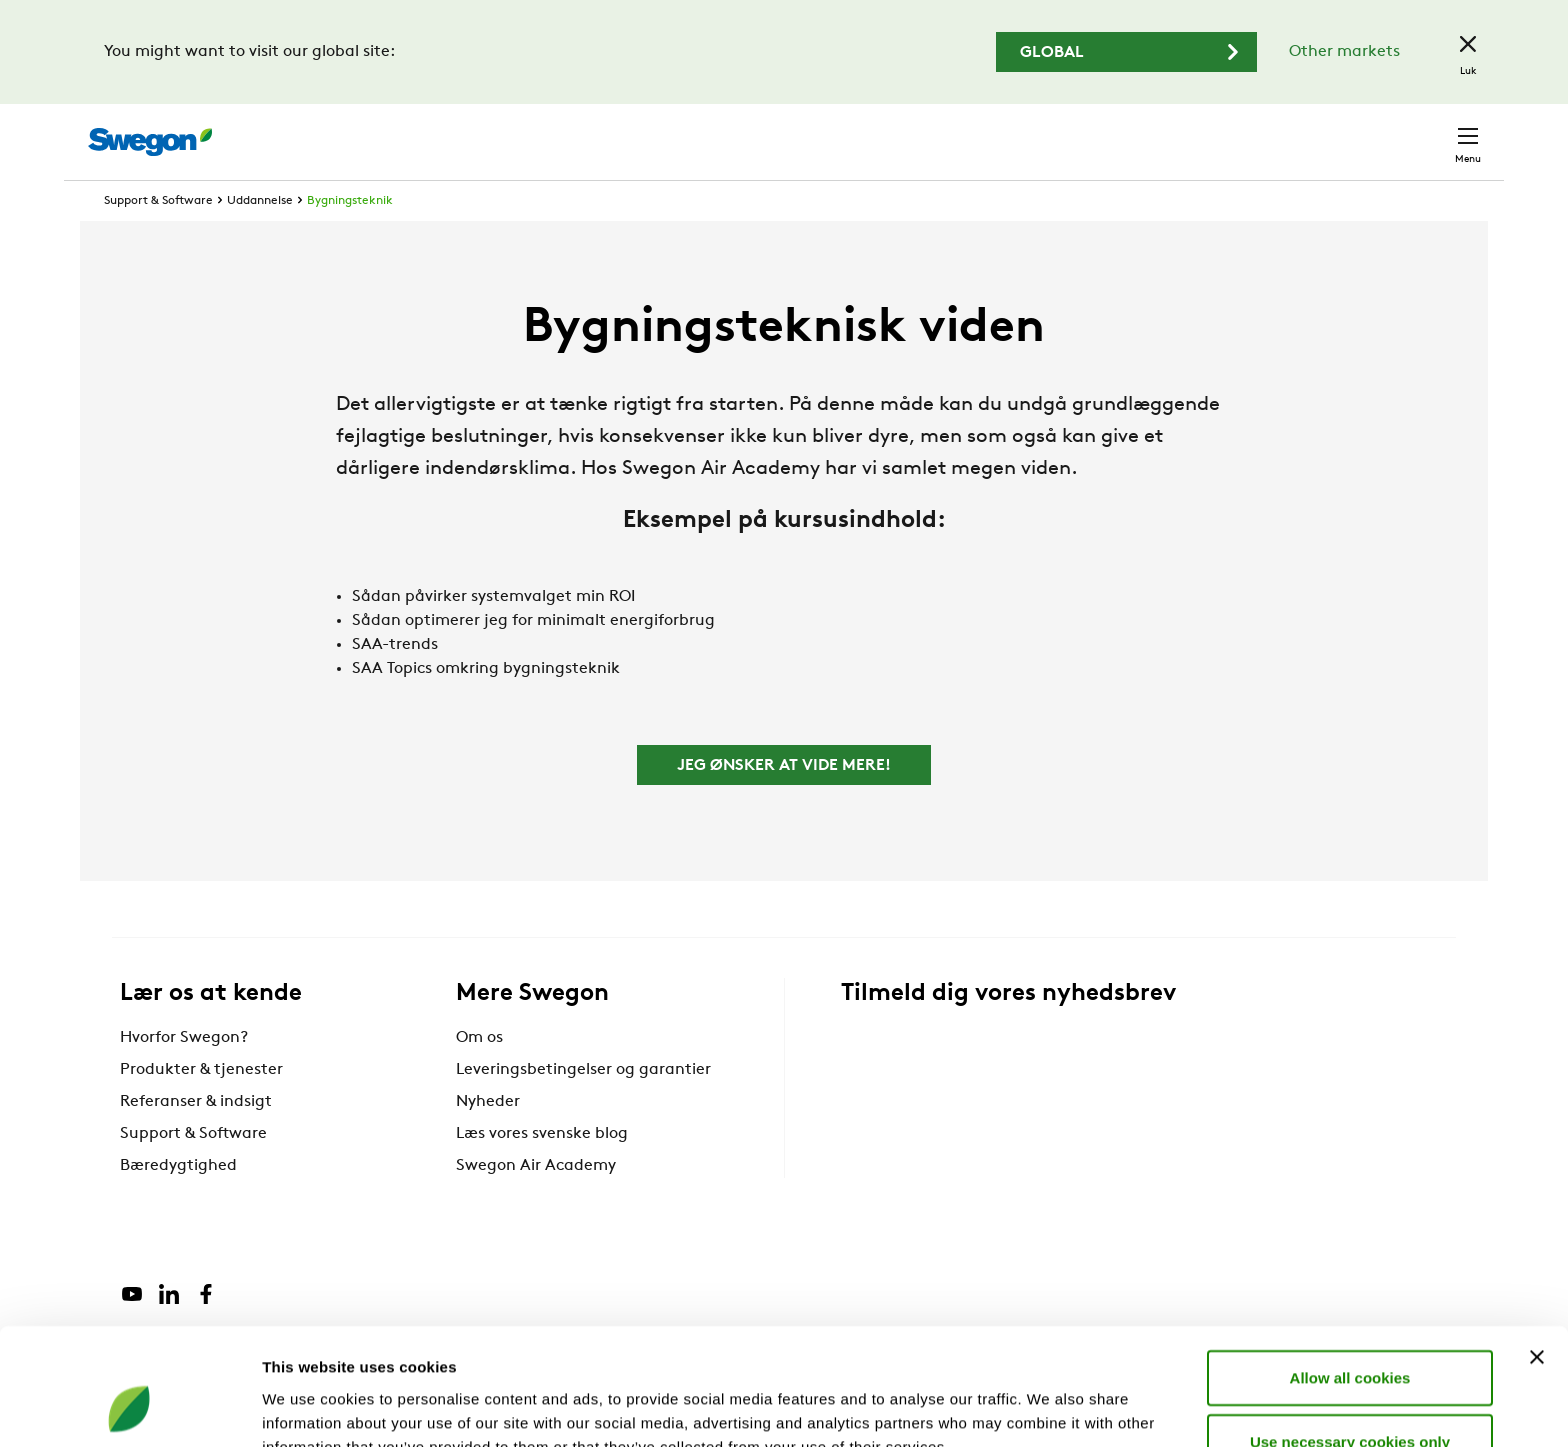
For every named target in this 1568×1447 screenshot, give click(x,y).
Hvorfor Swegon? (184, 1075)
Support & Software (158, 238)
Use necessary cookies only (1350, 1337)
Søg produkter (954, 131)
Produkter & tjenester (201, 1107)
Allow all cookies (1350, 1273)
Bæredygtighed (178, 1203)
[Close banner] (1537, 1253)
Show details (1049, 1407)
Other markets (1344, 52)
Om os (479, 1075)
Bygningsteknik (350, 238)
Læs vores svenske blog (542, 1171)
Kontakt (1432, 132)
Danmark (1328, 131)
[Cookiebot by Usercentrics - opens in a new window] (129, 1408)
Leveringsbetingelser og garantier (583, 1107)
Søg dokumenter (1110, 132)
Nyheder (488, 1139)
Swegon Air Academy (536, 1203)
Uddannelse (260, 238)
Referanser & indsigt (196, 1139)
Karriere (1231, 131)
